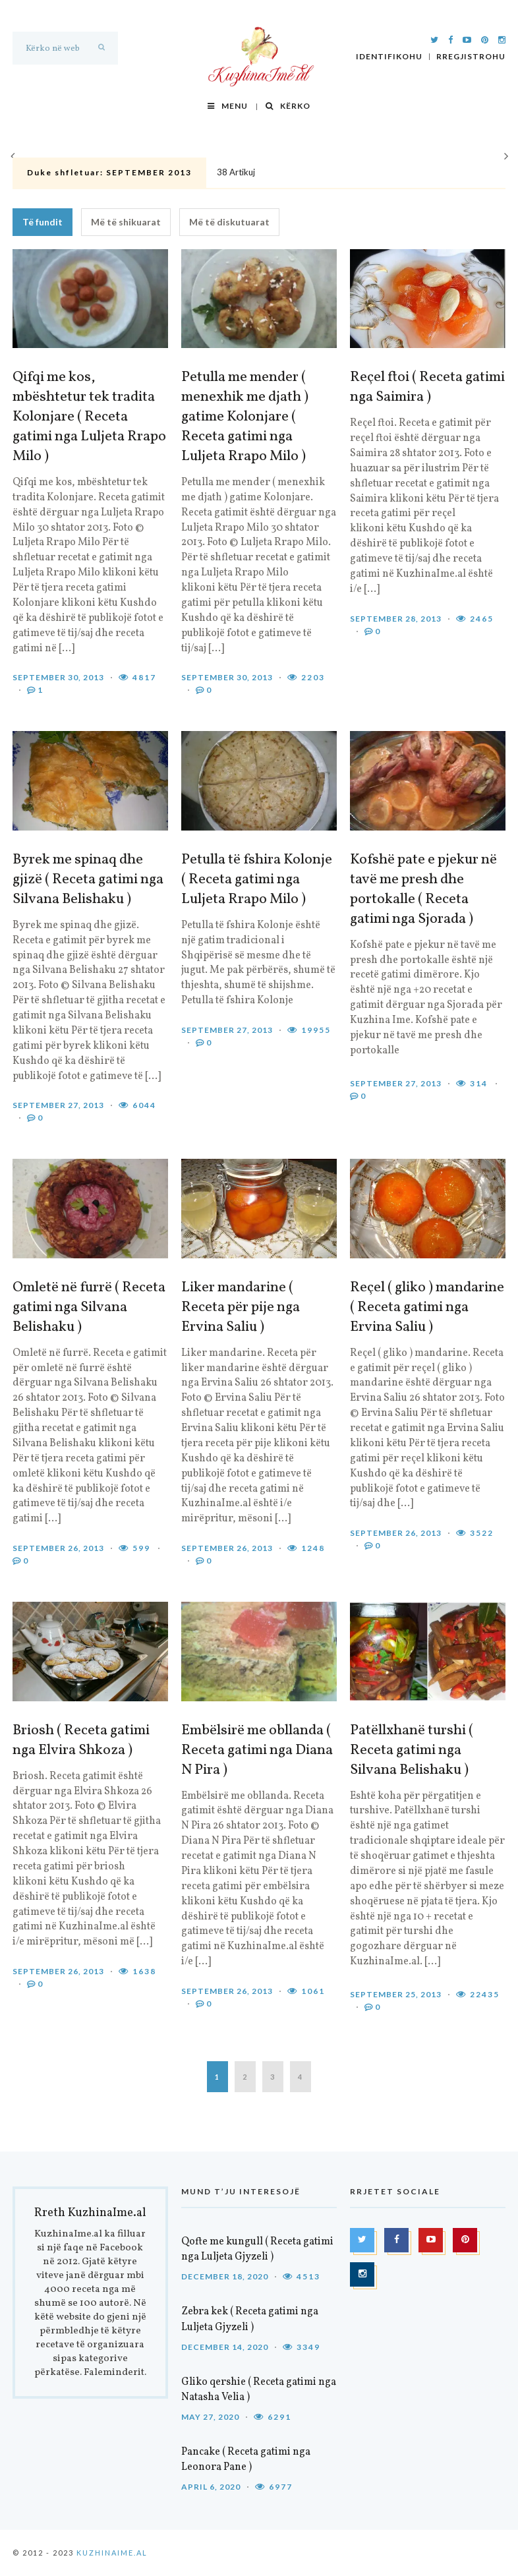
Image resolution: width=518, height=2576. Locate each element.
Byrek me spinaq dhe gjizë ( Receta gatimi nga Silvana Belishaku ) (88, 880)
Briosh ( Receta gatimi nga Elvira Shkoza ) (81, 1741)
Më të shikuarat (126, 221)
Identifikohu (389, 57)
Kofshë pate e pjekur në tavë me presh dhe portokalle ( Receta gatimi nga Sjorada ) (423, 889)
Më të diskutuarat (229, 221)
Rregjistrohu (470, 57)
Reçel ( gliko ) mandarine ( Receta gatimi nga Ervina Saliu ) (427, 1307)
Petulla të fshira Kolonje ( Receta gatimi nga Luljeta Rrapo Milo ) (256, 880)
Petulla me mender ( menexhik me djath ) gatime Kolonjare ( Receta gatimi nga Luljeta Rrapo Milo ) (244, 417)
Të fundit (42, 221)
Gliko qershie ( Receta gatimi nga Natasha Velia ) (258, 2390)
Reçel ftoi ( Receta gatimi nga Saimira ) (427, 387)
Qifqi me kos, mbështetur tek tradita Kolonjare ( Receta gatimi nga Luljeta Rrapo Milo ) (89, 417)
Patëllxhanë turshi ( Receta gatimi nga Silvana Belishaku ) (411, 1750)
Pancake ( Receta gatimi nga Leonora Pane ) (245, 2459)
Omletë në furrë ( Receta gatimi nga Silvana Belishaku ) (89, 1307)
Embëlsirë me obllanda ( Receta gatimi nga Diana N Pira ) (257, 1750)
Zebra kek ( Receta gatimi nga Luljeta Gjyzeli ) (249, 2319)
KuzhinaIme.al (112, 2552)
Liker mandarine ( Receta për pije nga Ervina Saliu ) (240, 1307)
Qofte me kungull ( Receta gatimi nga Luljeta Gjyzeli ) (257, 2249)
